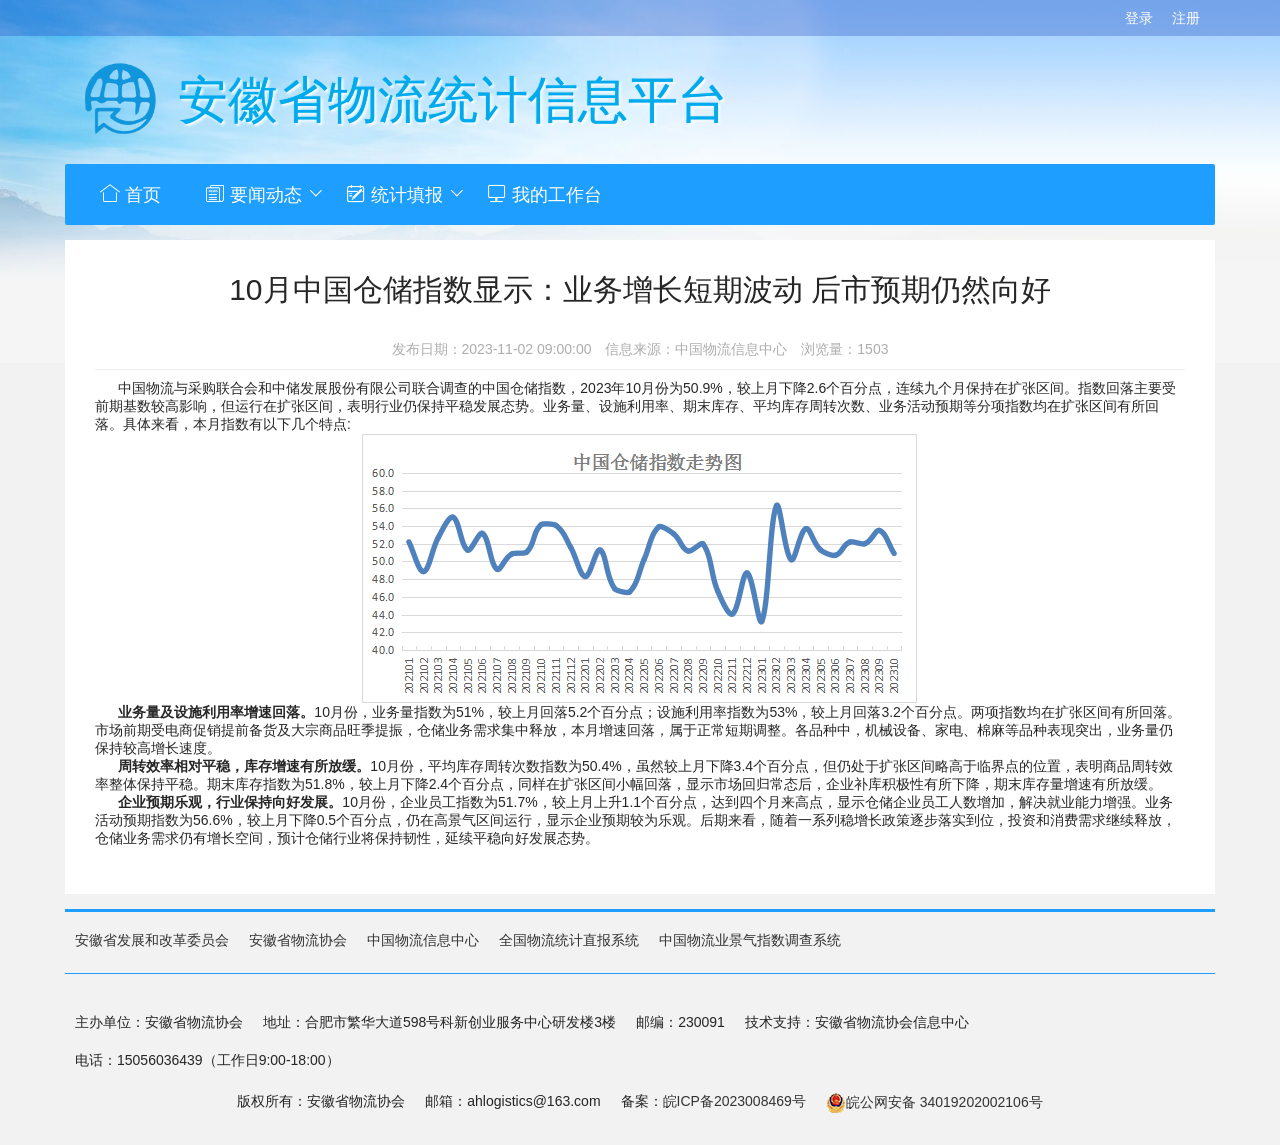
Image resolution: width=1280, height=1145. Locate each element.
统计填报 (427, 194)
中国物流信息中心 (423, 939)
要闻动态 (276, 194)
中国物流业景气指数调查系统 (750, 939)
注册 (1186, 18)
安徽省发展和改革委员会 (152, 939)
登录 (1139, 18)
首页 (133, 194)
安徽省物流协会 (298, 939)
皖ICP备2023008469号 (734, 1100)
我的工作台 (578, 194)
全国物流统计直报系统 (569, 939)
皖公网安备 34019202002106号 (934, 1101)
